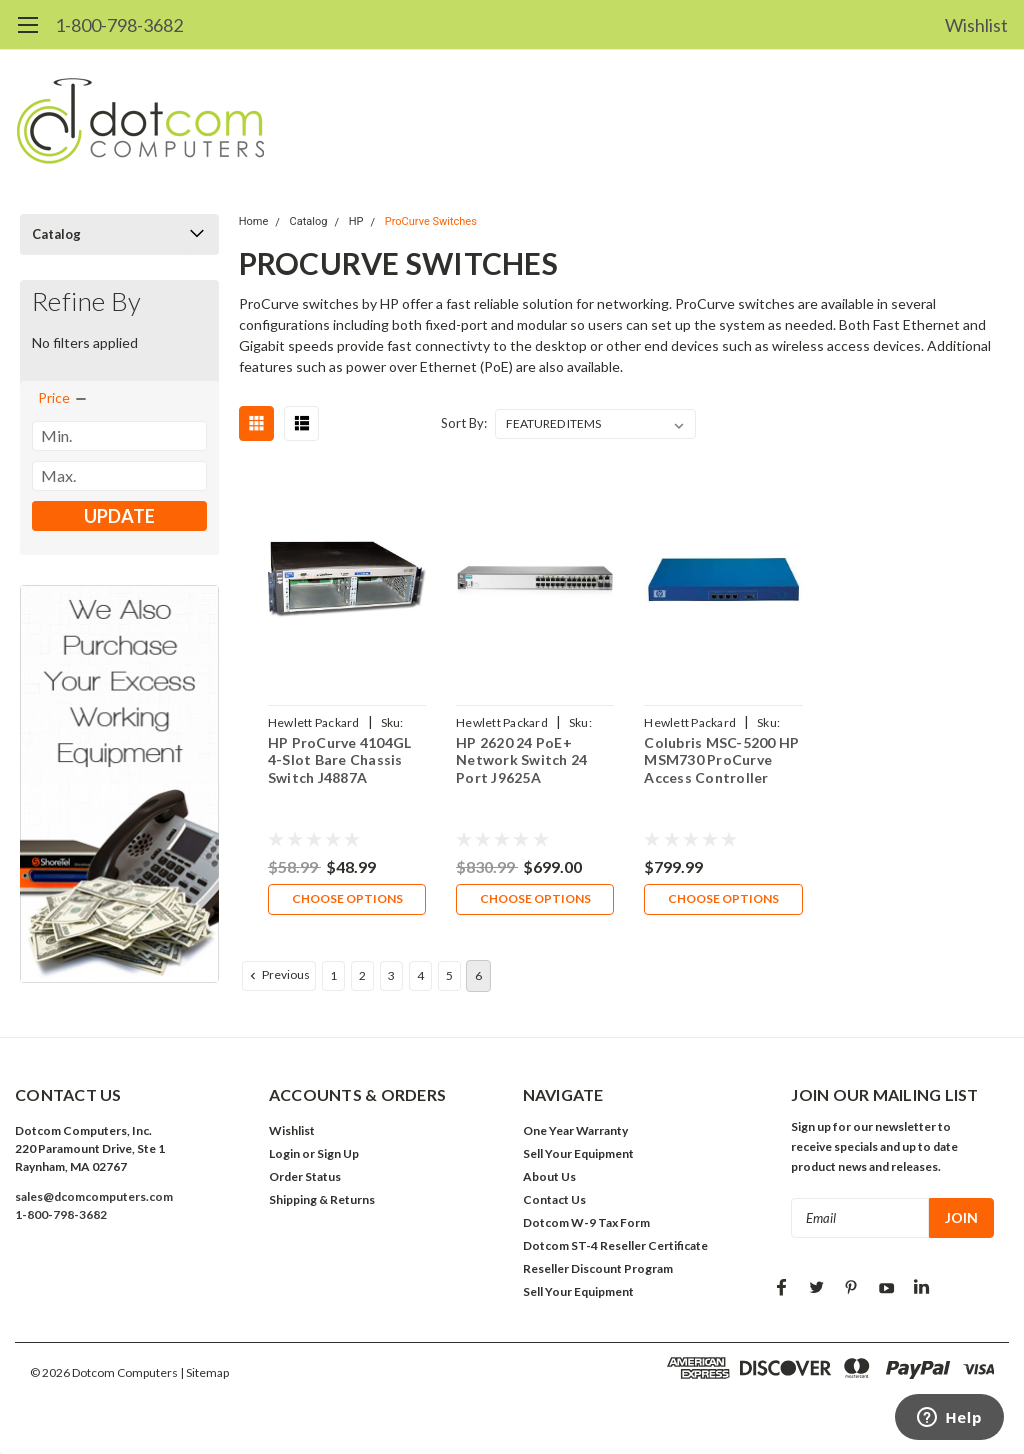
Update (119, 516)
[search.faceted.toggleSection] (63, 398)
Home (254, 221)
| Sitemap (204, 1373)
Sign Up (338, 1154)
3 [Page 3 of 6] (391, 976)
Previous (278, 976)
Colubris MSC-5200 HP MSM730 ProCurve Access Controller (721, 760)
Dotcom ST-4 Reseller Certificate (615, 1246)
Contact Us (554, 1200)
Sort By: (464, 423)
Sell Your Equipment (578, 1154)
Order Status (305, 1177)
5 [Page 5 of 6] (449, 976)
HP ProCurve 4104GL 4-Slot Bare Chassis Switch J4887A (340, 760)
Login (284, 1154)
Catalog (56, 234)
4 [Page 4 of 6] (420, 976)
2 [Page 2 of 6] (362, 976)
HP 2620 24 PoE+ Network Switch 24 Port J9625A (521, 760)
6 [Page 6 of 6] (478, 976)
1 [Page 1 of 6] (333, 976)
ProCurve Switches (431, 221)
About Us (549, 1177)
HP (356, 221)
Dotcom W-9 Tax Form (586, 1223)
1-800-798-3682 (119, 25)
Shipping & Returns (322, 1200)
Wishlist (976, 25)
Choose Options (346, 899)
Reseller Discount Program (598, 1269)
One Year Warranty (575, 1131)
